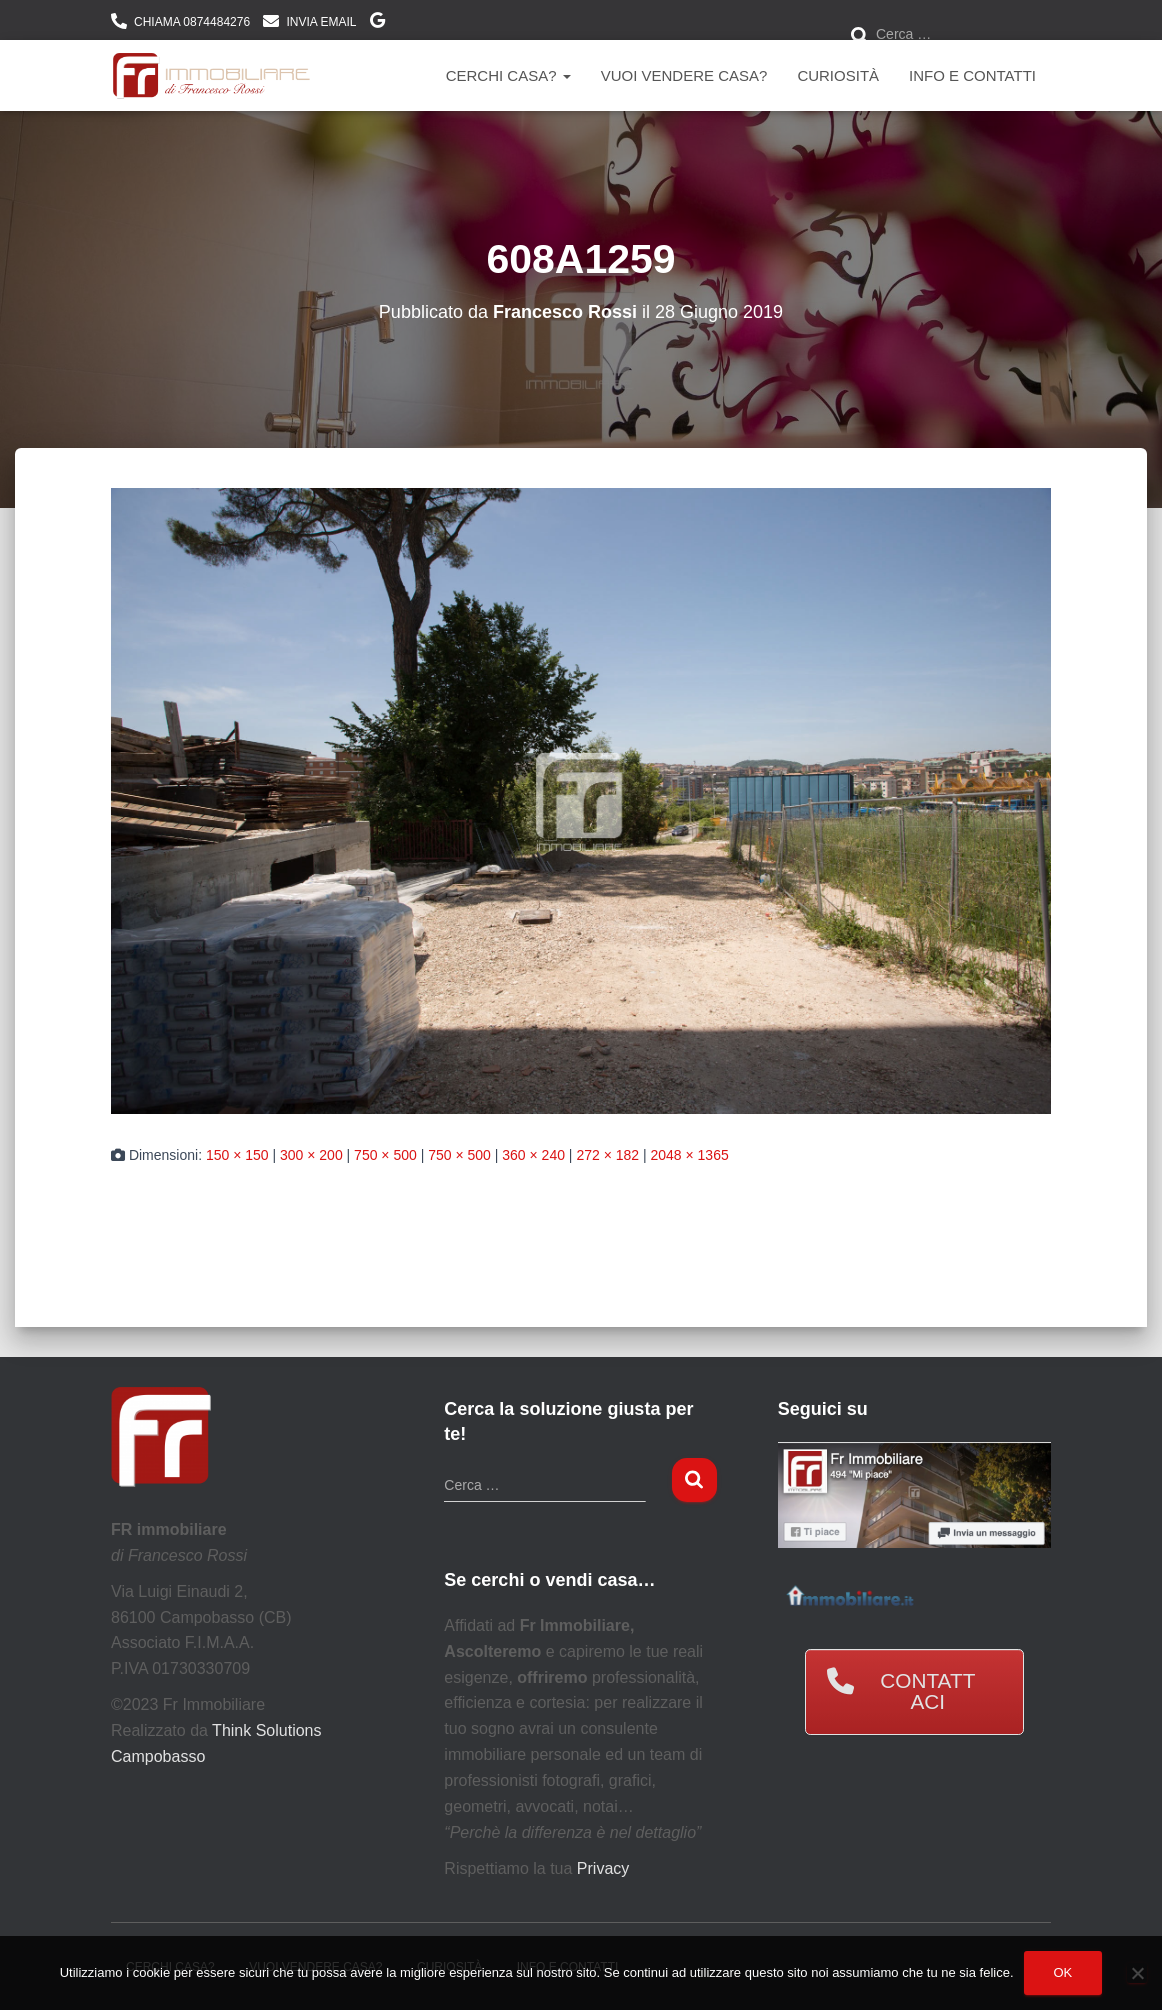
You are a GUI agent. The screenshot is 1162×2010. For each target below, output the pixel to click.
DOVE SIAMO (377, 23)
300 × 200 (311, 1155)
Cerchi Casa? (508, 75)
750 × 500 (385, 1155)
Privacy (603, 1868)
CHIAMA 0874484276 (192, 22)
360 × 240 (533, 1155)
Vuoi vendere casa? (684, 75)
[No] (1137, 1973)
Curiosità (838, 75)
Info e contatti (972, 75)
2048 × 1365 (689, 1155)
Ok (1063, 1972)
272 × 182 (607, 1155)
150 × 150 (237, 1155)
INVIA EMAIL (321, 22)
